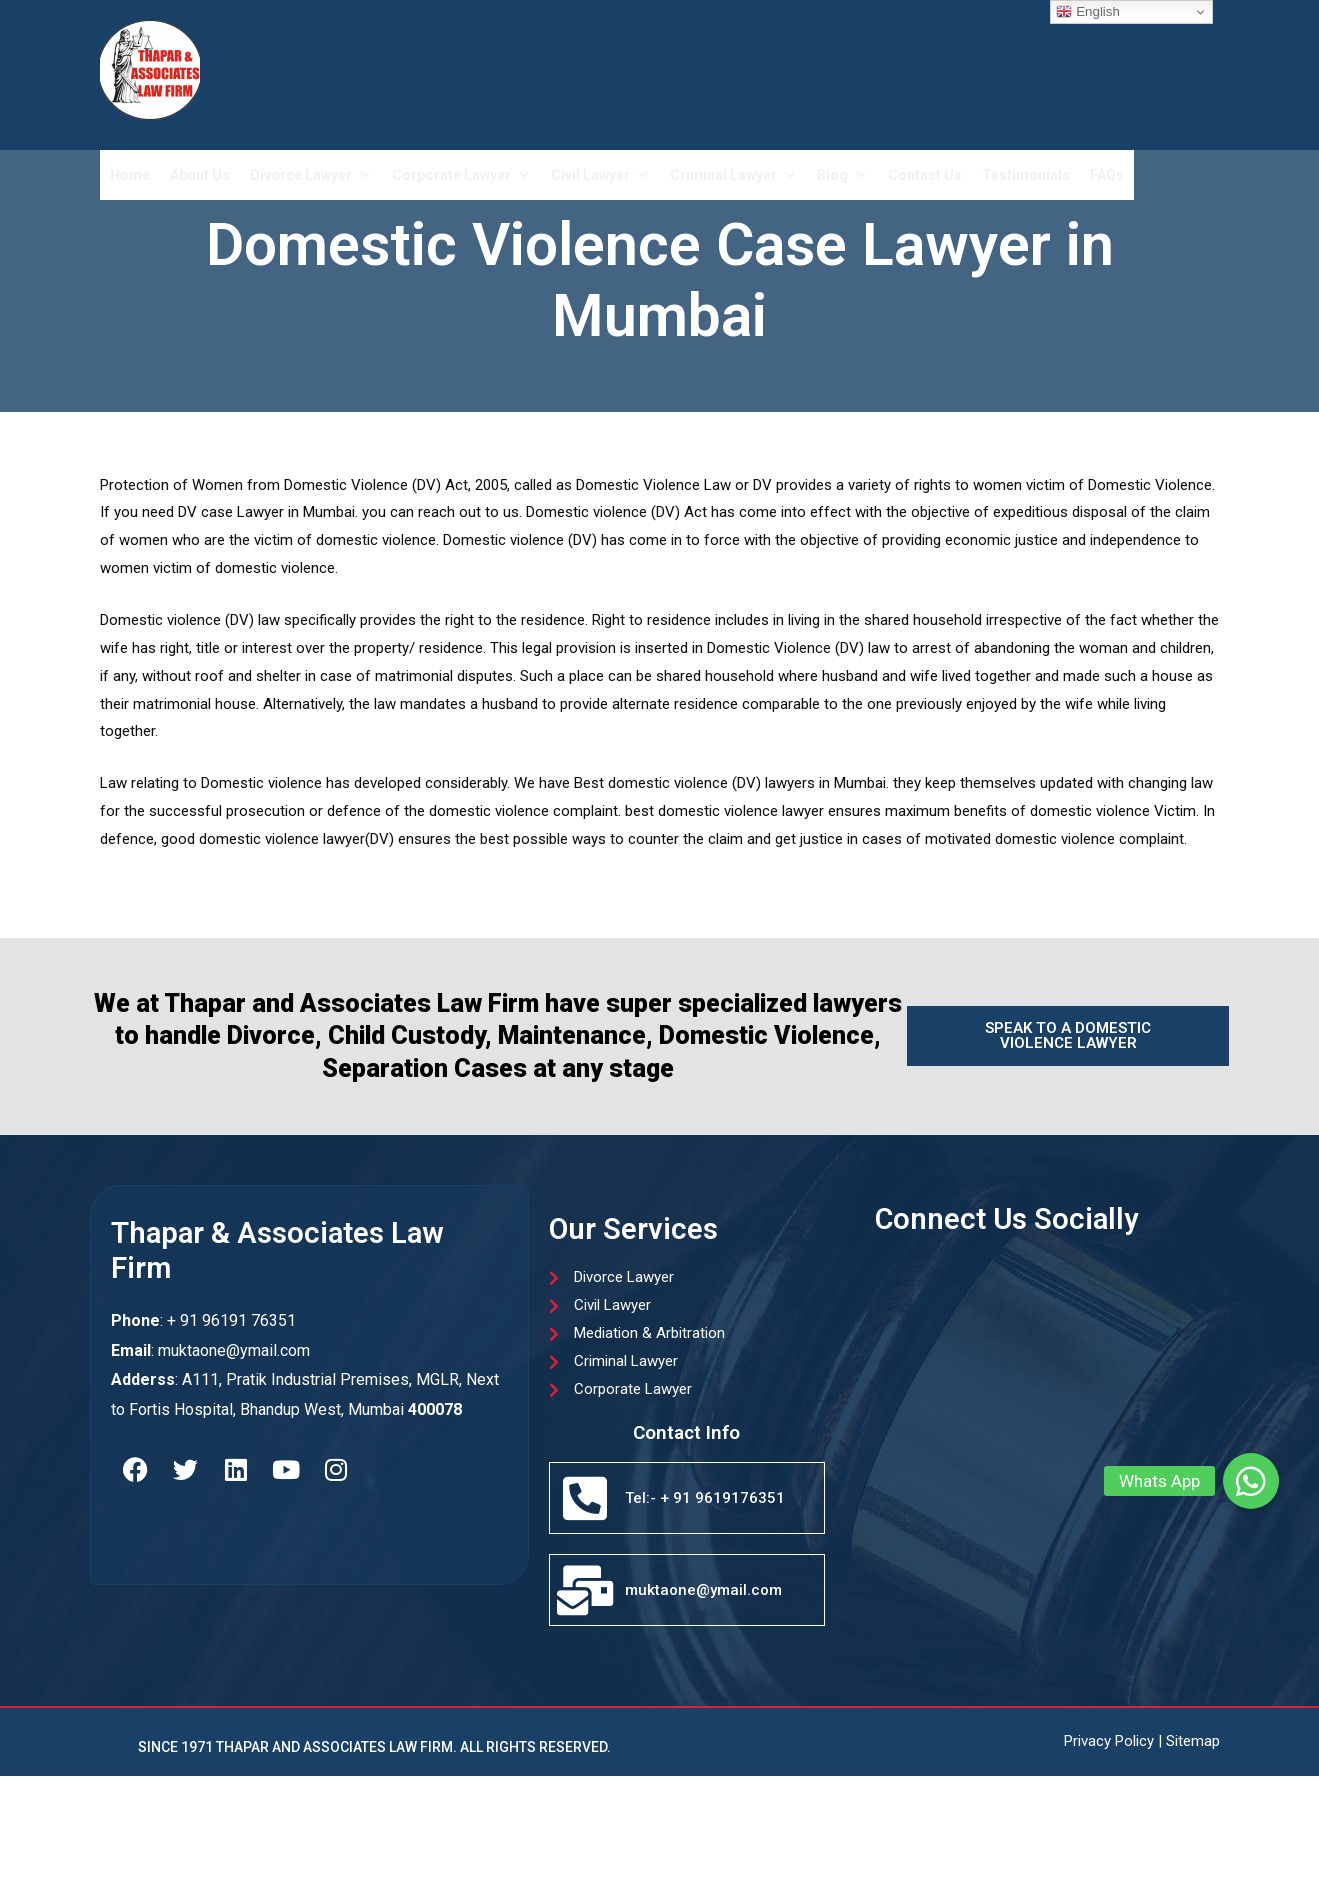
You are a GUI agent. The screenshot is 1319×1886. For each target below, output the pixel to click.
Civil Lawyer (600, 175)
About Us (200, 175)
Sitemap (1193, 1741)
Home (130, 175)
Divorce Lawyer (311, 175)
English (1087, 12)
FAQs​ (1107, 175)
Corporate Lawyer (461, 175)
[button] (1251, 1481)
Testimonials (1026, 175)
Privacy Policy (1109, 1741)
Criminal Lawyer (733, 175)
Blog (842, 175)
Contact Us (925, 175)
